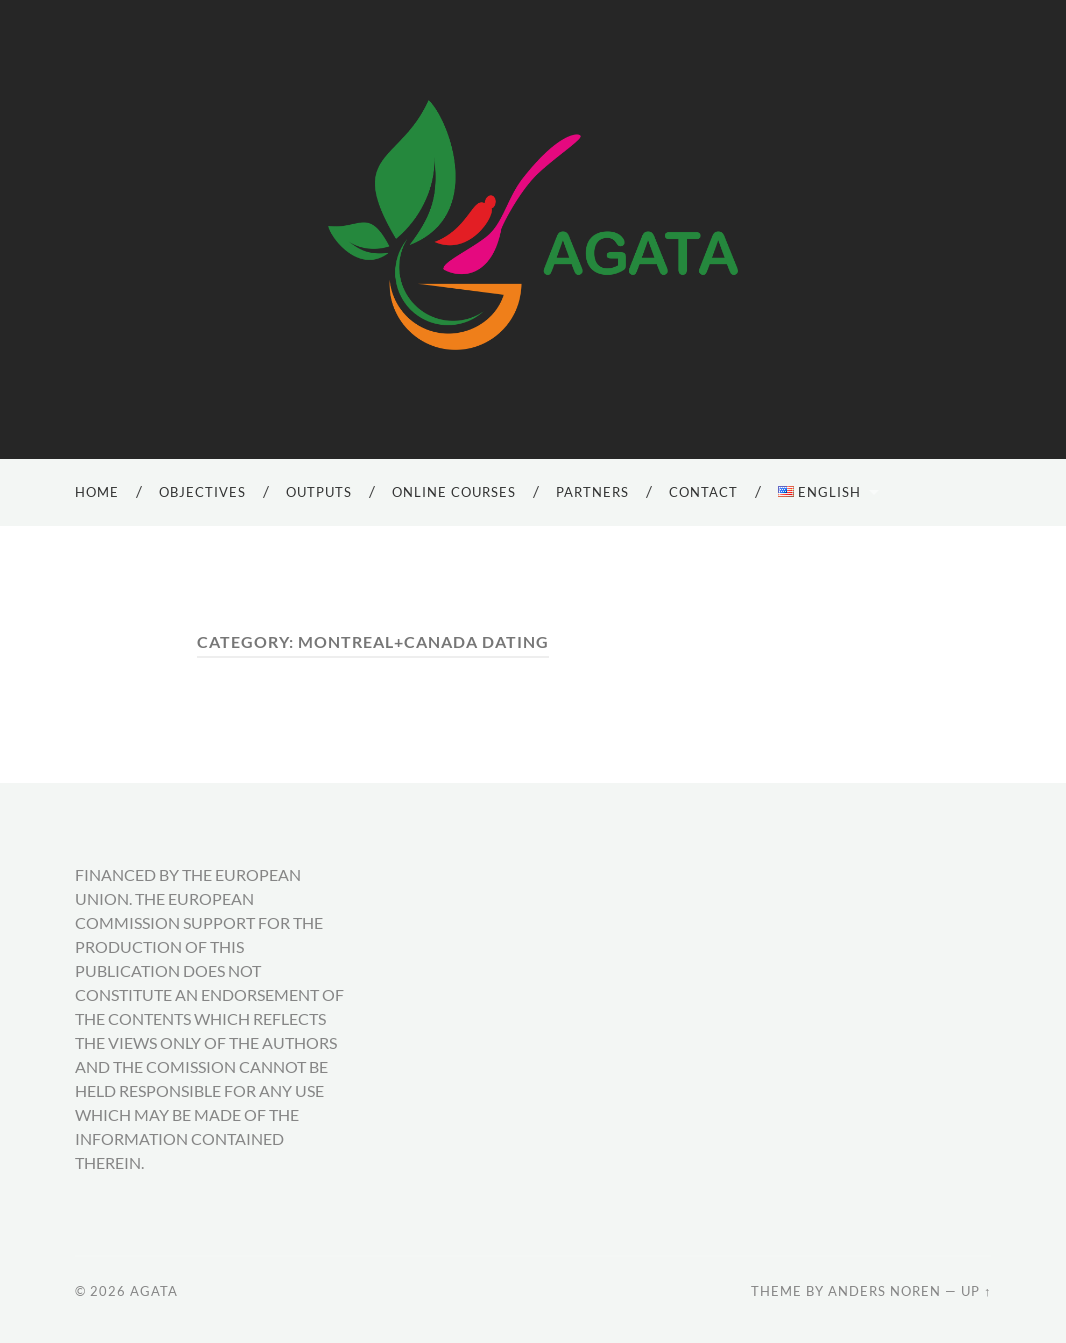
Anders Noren (884, 1291)
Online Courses (454, 492)
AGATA (154, 1291)
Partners (592, 492)
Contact (703, 492)
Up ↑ (976, 1291)
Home (97, 492)
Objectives (202, 492)
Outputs (319, 492)
